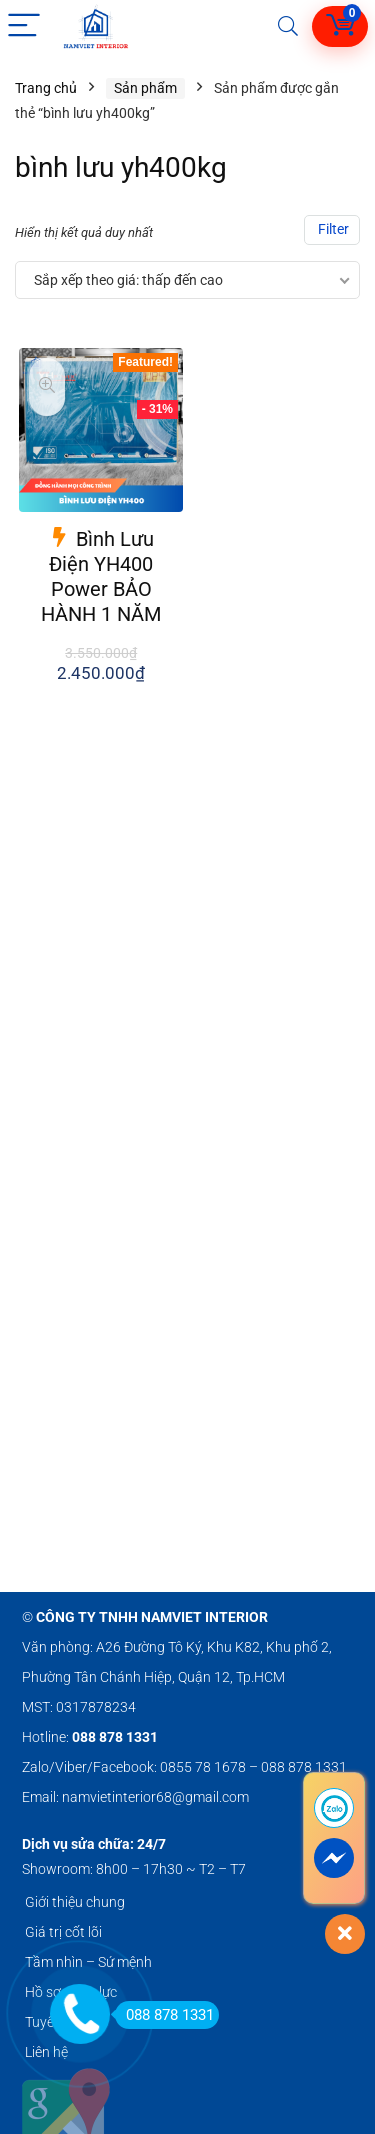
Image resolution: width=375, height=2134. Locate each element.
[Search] (288, 26)
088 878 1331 (164, 2015)
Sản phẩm (145, 88)
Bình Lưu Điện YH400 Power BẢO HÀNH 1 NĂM (101, 576)
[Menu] (24, 26)
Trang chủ (46, 88)
